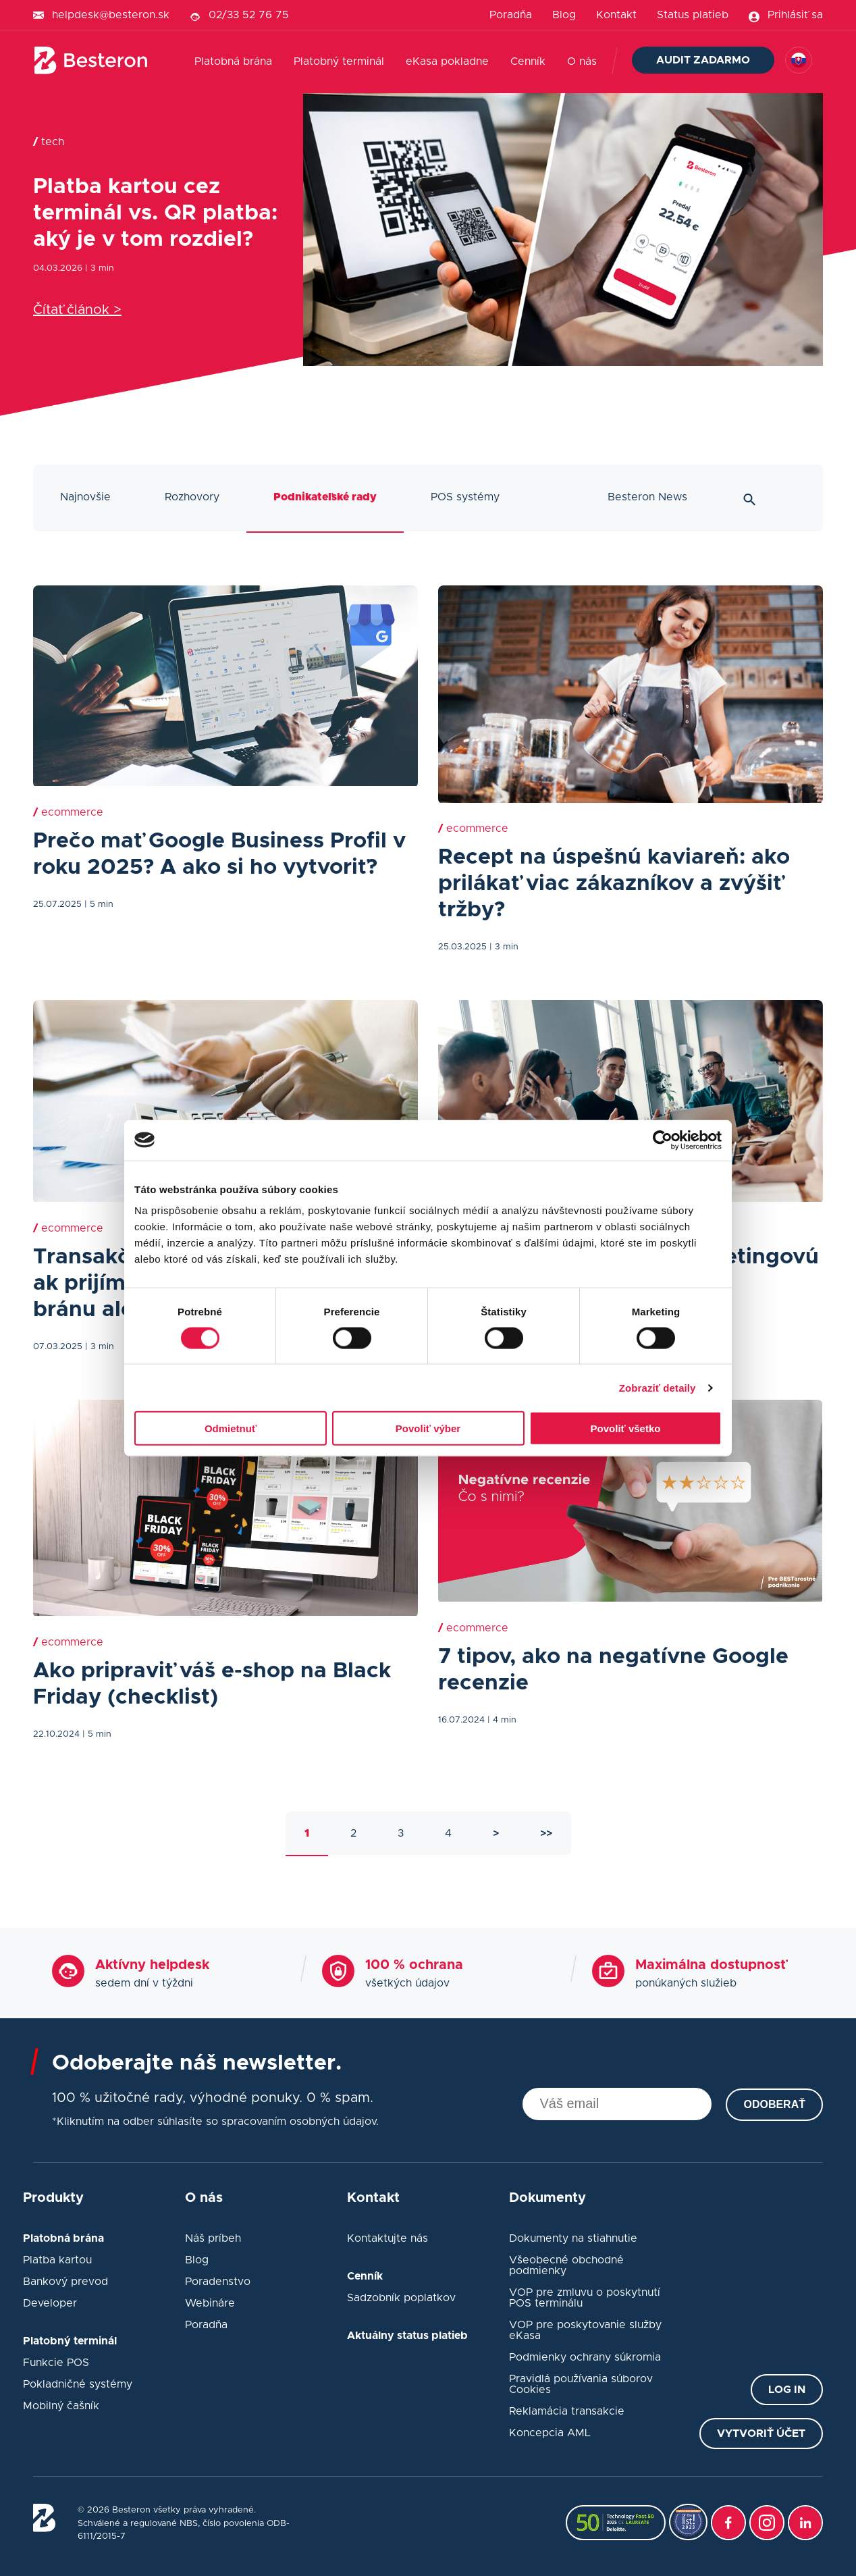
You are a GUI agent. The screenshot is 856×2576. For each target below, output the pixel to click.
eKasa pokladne (447, 61)
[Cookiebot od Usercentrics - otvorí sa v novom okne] (663, 1140)
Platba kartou (57, 2260)
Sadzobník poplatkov (401, 2297)
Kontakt (616, 14)
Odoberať (774, 2104)
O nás (582, 61)
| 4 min (501, 1720)
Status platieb (692, 14)
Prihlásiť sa (795, 14)
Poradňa (510, 14)
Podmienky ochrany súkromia (585, 2357)
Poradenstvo (217, 2281)
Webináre (210, 2303)
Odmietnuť (231, 1428)
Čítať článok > (77, 310)
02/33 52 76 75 (249, 14)
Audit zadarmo (703, 60)
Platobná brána (233, 61)
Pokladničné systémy (77, 2384)
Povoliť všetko (626, 1428)
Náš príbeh (213, 2238)
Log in (786, 2389)
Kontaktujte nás (387, 2238)
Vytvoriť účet (761, 2433)
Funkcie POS (56, 2362)
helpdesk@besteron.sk (110, 14)
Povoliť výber (428, 1428)
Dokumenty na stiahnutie (573, 2238)
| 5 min (98, 904)
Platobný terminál (339, 61)
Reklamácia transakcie (566, 2411)
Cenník (527, 61)
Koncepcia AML (550, 2432)
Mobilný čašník (61, 2405)
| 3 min (99, 268)
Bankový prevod (65, 2281)
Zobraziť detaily (657, 1387)
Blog (564, 14)
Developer (50, 2303)
